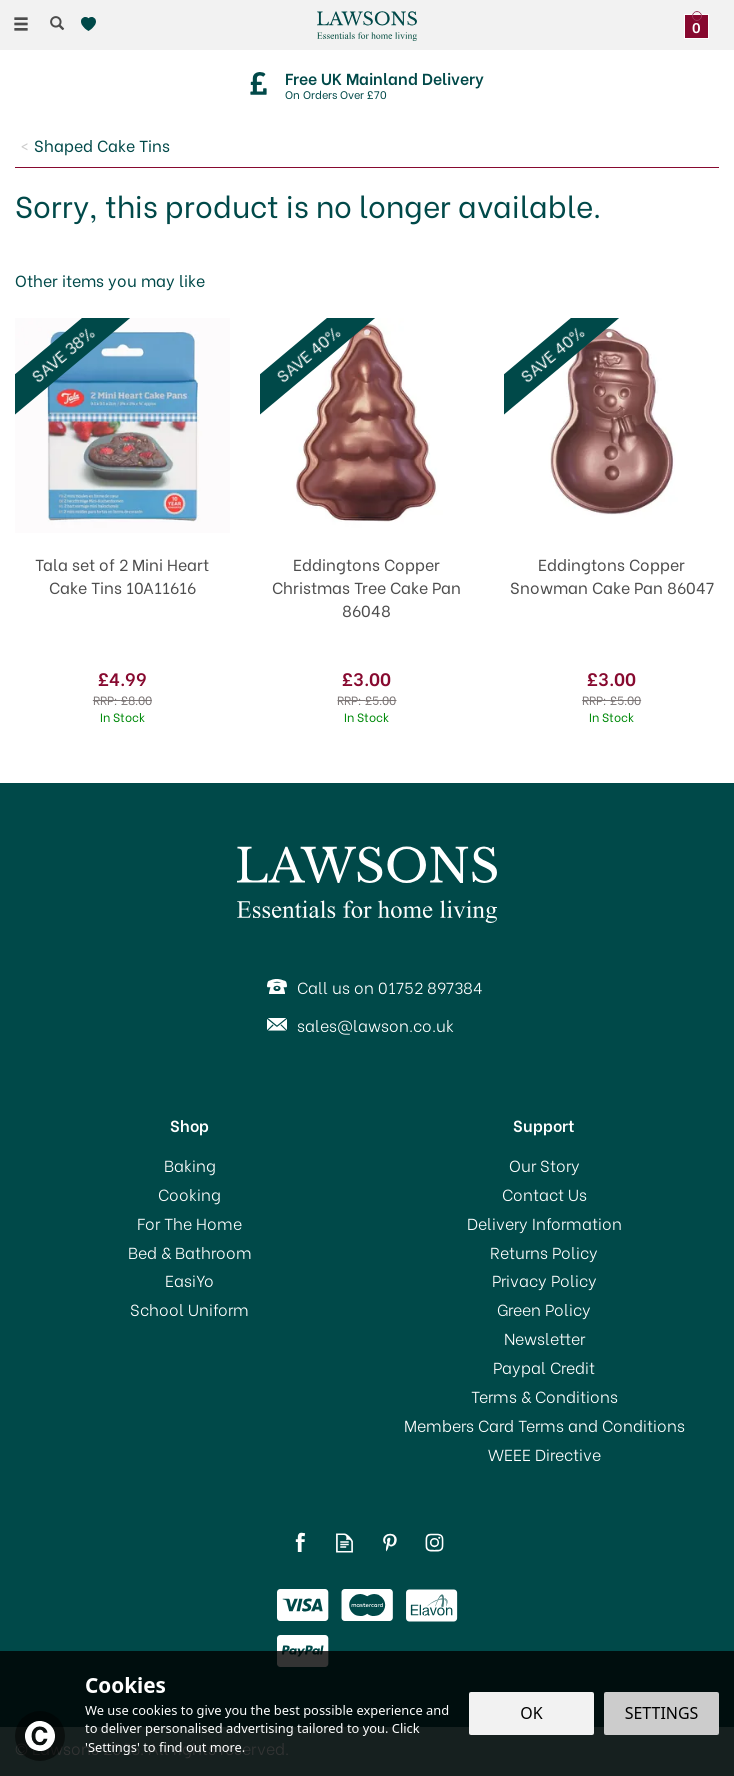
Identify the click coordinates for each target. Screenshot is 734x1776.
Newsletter (544, 1338)
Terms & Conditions (544, 1396)
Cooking (189, 1194)
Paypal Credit (544, 1367)
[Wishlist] (92, 24)
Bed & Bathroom (190, 1252)
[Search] (57, 23)
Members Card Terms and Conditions (544, 1425)
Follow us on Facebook (299, 1542)
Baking (190, 1165)
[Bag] (701, 22)
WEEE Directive (544, 1454)
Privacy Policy (544, 1280)
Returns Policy (544, 1252)
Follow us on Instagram (434, 1542)
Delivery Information (544, 1223)
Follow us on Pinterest (389, 1542)
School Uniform (189, 1309)
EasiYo (189, 1280)
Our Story (544, 1165)
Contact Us (544, 1194)
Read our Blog (344, 1542)
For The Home (189, 1223)
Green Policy (544, 1309)
